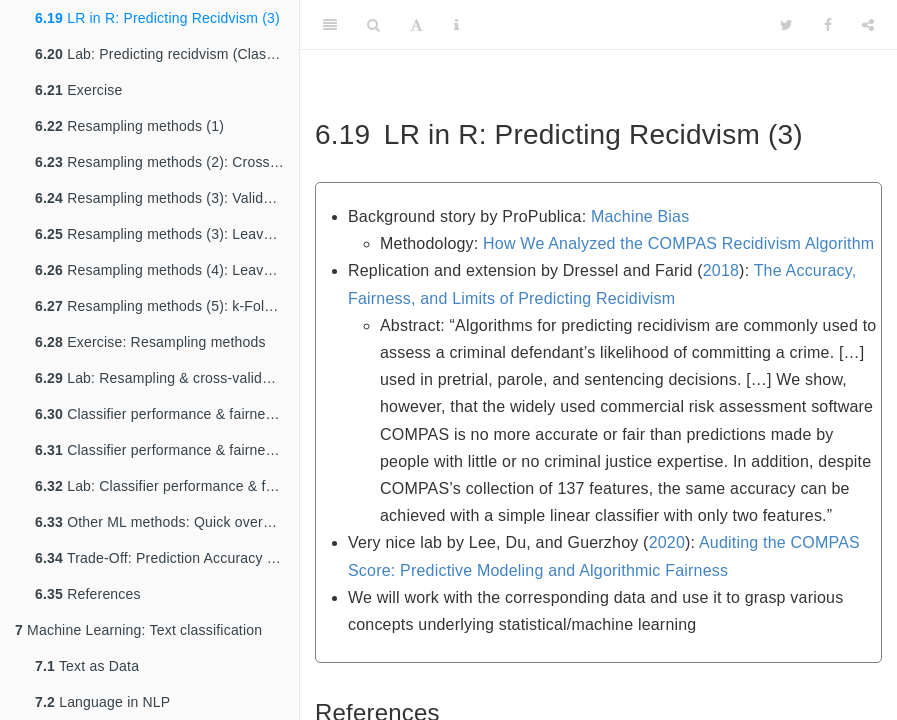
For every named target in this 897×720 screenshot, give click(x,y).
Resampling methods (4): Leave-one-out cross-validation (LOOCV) (167, 270)
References (88, 594)
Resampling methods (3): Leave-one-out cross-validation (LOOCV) (167, 234)
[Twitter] (786, 25)
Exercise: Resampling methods (150, 342)
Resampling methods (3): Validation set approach (167, 198)
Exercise (78, 90)
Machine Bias (640, 216)
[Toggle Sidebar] (330, 25)
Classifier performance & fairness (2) (167, 450)
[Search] (373, 25)
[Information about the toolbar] (456, 25)
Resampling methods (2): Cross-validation (167, 162)
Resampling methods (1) (129, 126)
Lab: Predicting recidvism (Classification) (167, 54)
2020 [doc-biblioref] (667, 542)
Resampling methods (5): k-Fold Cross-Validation (167, 306)
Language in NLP (102, 702)
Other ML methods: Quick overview (163, 522)
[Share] (868, 25)
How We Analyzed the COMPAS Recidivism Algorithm (678, 243)
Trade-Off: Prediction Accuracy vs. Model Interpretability (167, 558)
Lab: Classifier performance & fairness (167, 486)
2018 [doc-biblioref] (721, 270)
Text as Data (87, 666)
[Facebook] (828, 25)
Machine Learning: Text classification (138, 630)
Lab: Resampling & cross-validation (164, 378)
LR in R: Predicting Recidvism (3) (157, 18)
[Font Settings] (416, 25)
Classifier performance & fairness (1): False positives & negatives (167, 414)
